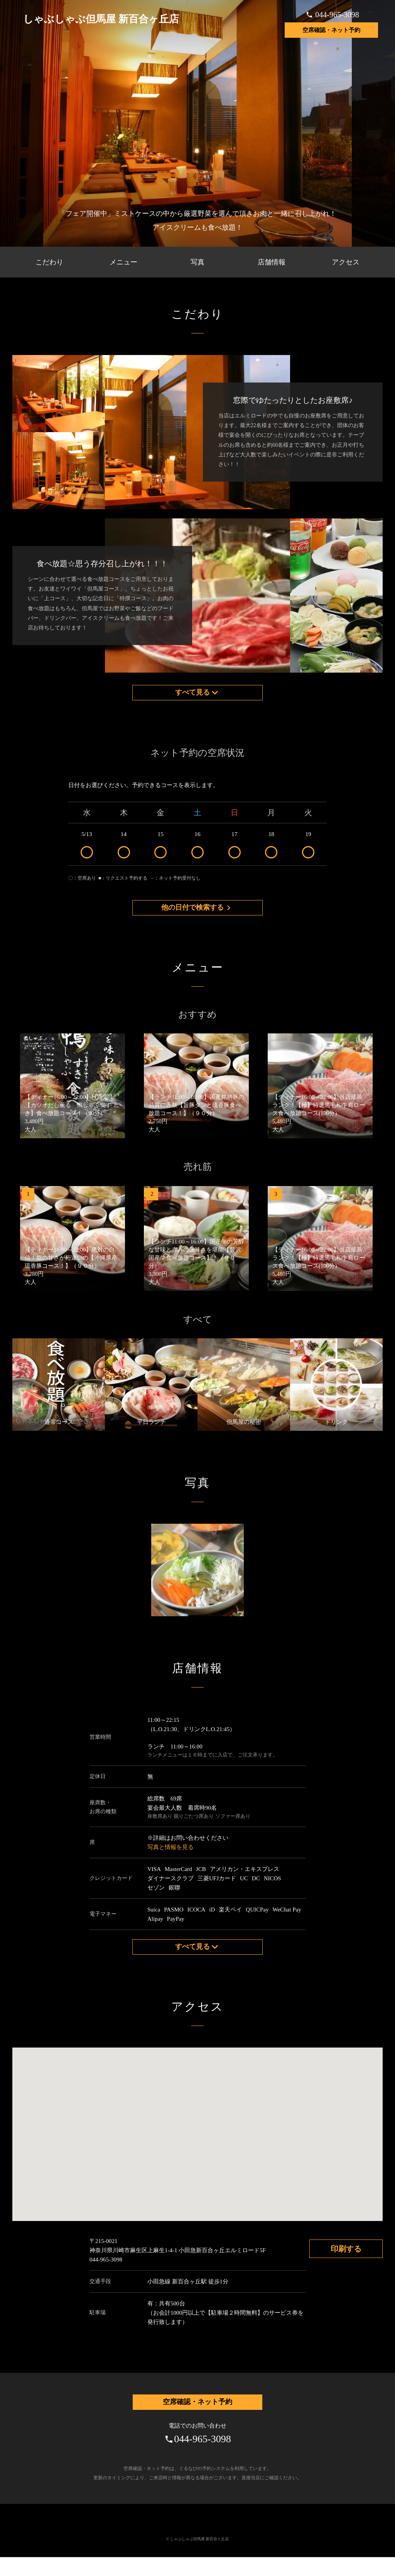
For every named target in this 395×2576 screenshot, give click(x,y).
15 (160, 851)
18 (271, 851)
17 (234, 851)
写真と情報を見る (170, 1860)
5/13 (86, 851)
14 (123, 851)
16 (197, 851)
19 (308, 851)
